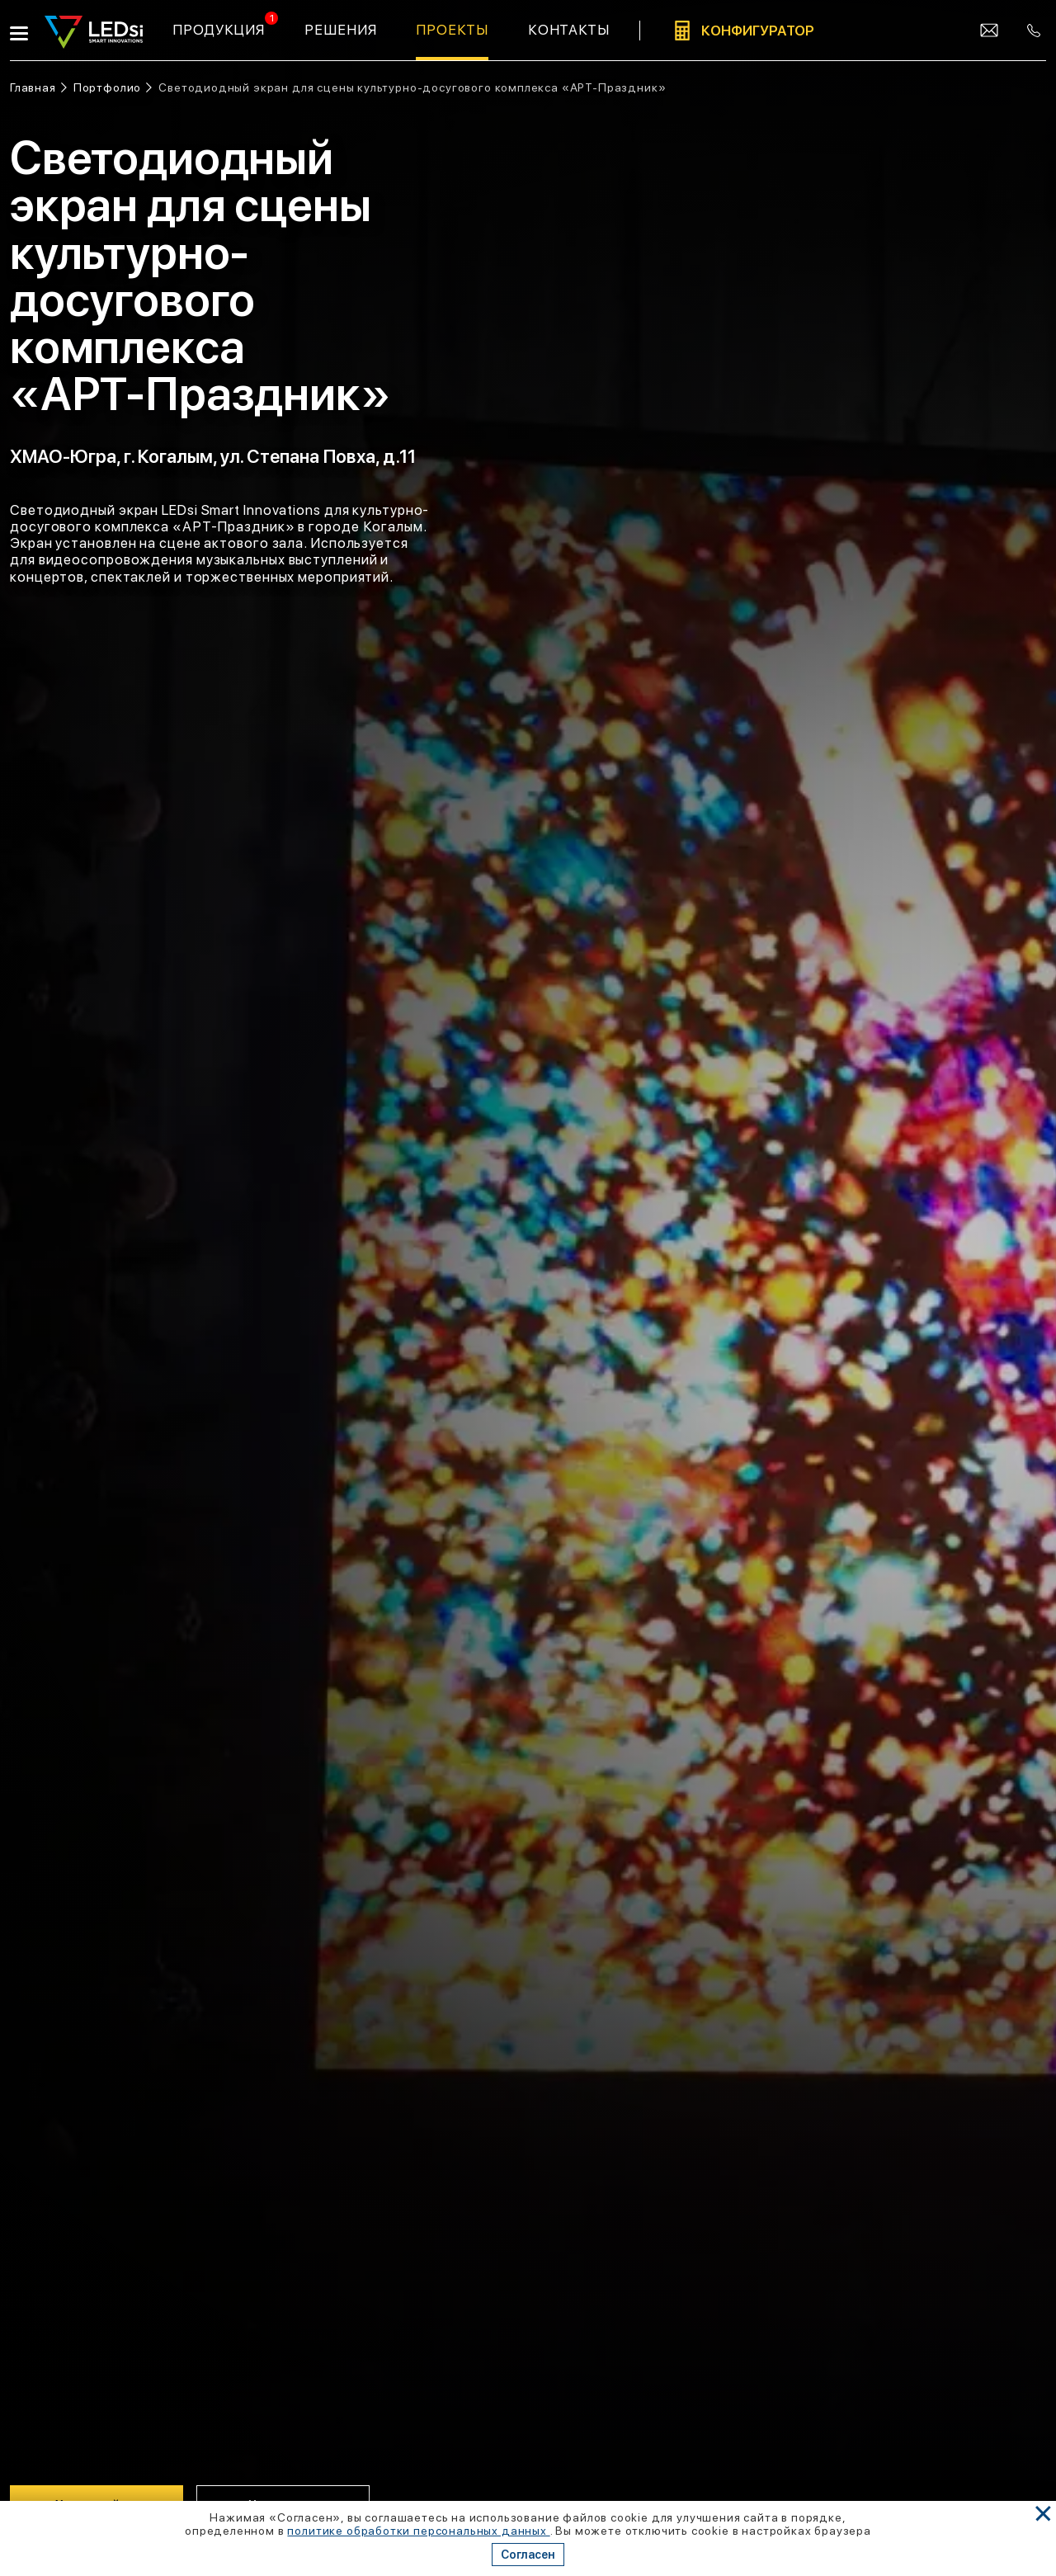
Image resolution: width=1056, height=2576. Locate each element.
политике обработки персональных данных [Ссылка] (418, 2530)
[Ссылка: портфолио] (112, 88)
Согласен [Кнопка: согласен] (528, 2554)
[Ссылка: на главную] (38, 88)
